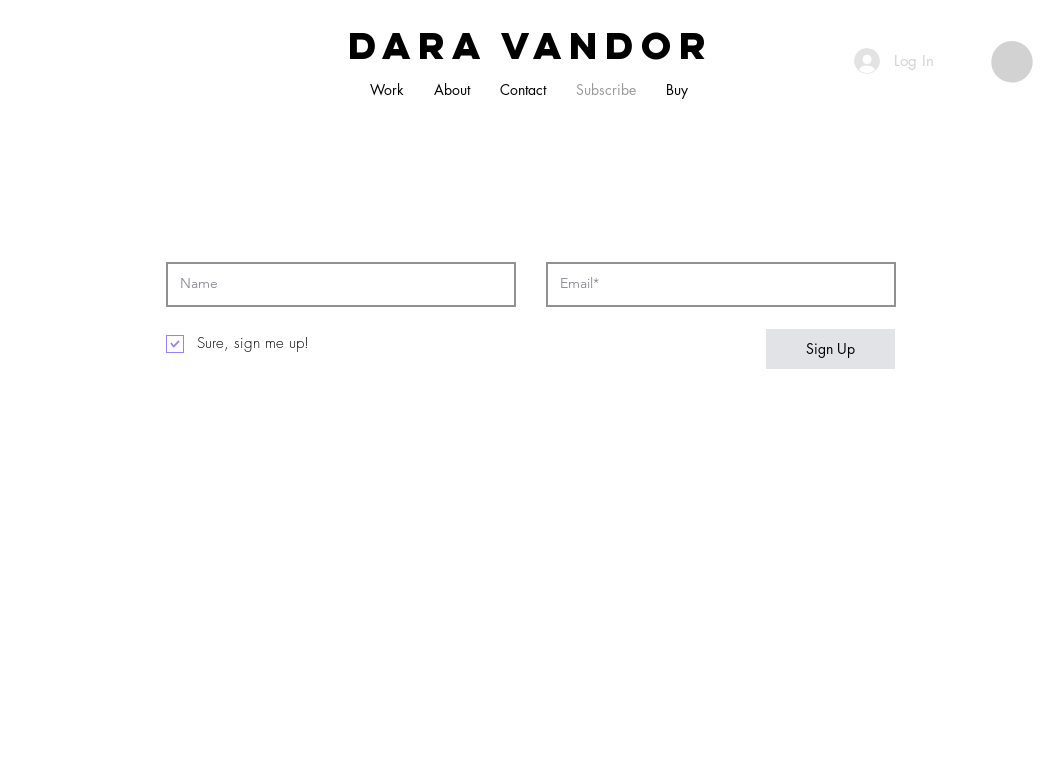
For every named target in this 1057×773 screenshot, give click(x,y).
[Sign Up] (830, 349)
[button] (1012, 62)
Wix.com (503, 720)
